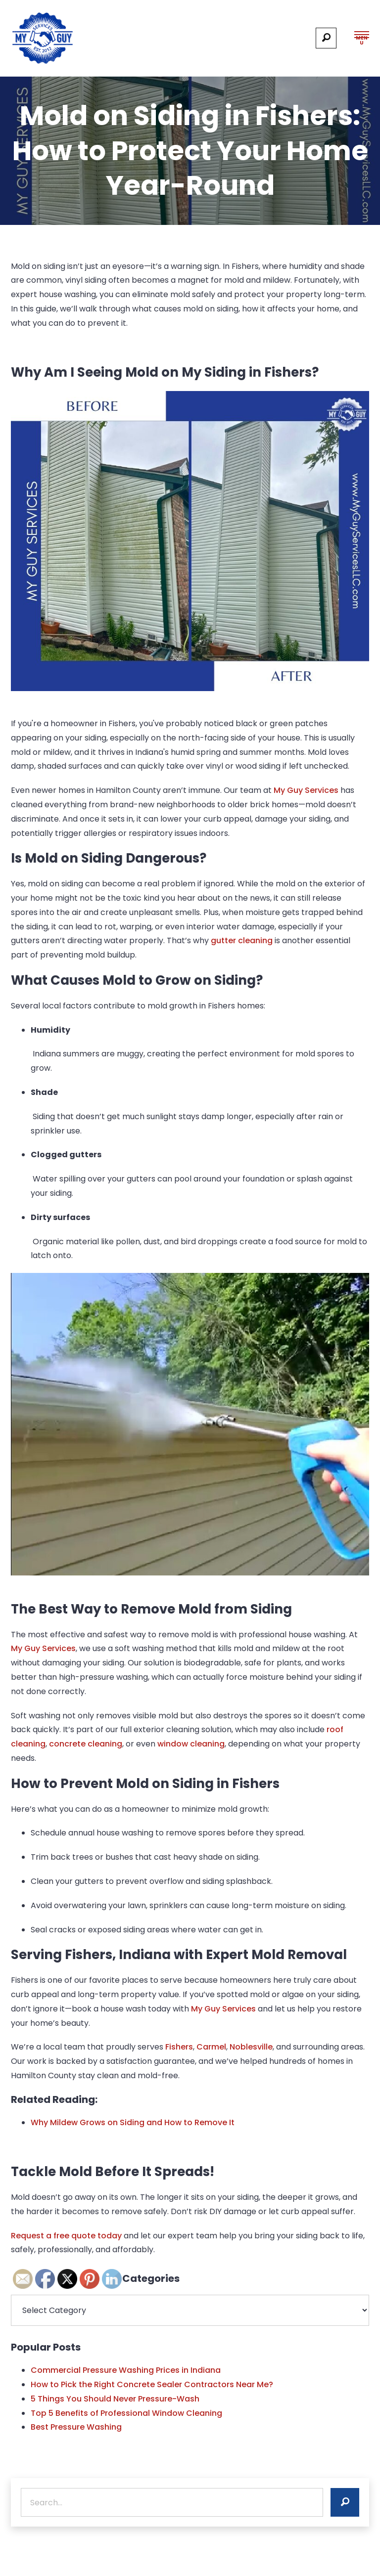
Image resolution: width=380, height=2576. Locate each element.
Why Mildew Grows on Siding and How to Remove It (133, 2122)
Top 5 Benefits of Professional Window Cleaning (126, 2413)
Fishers (179, 2046)
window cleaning (191, 1743)
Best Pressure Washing (76, 2427)
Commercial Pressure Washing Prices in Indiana (126, 2370)
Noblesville (251, 2046)
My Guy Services (307, 790)
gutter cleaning (242, 940)
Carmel (211, 2046)
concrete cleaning (85, 1743)
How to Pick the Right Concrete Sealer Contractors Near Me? (152, 2384)
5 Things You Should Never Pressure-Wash (115, 2398)
